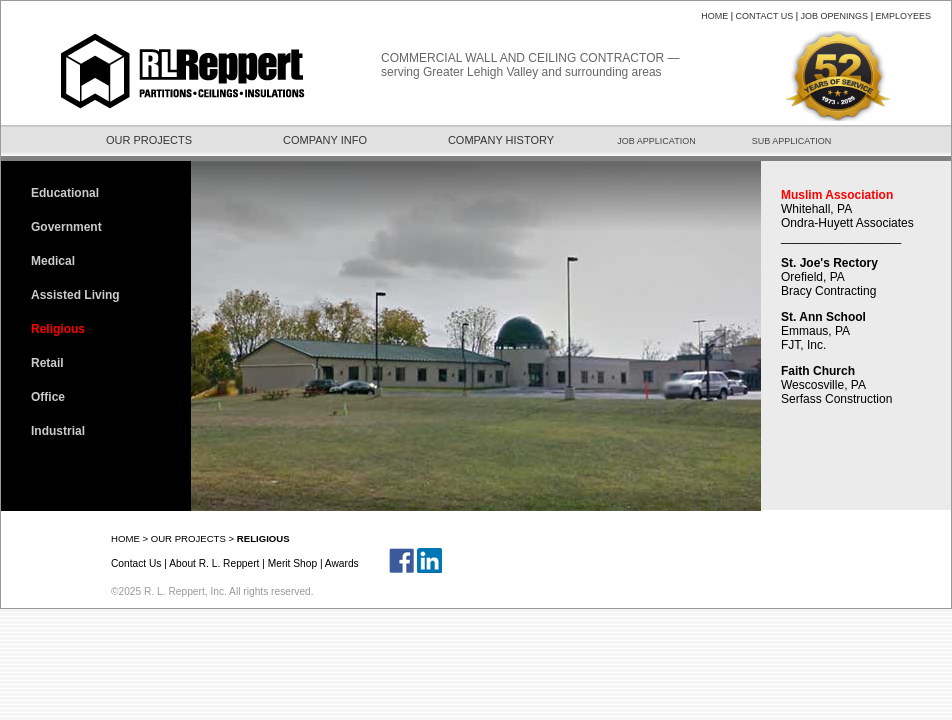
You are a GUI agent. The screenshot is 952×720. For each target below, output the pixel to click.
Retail (47, 363)
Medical (53, 261)
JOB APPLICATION (656, 141)
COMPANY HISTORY (501, 140)
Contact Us (136, 563)
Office (48, 397)
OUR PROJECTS (149, 140)
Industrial (58, 431)
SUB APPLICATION (791, 141)
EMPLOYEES (903, 16)
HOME (714, 16)
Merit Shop (292, 563)
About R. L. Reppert (214, 563)
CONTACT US (765, 16)
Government (66, 227)
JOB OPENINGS (835, 16)
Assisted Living (75, 295)
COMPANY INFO (325, 140)
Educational (65, 193)
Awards (342, 563)
